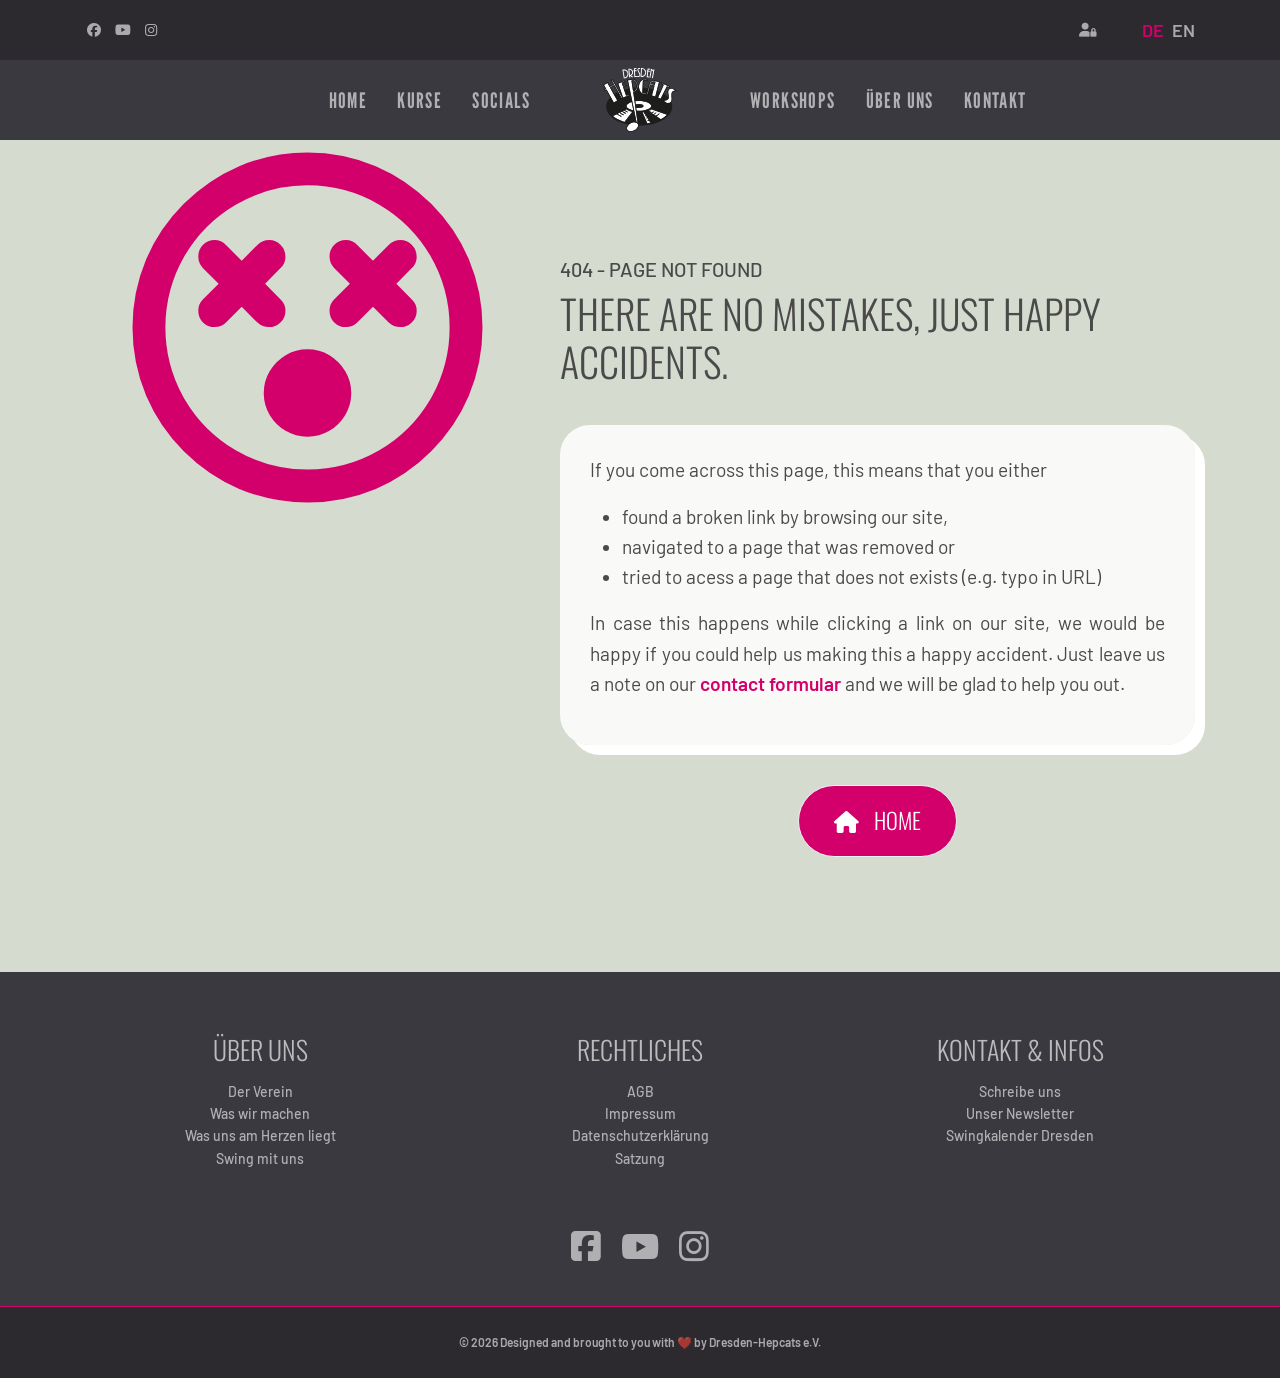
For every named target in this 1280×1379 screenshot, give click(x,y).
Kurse (419, 100)
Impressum (640, 1114)
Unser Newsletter (1020, 1114)
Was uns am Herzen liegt (260, 1136)
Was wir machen (260, 1114)
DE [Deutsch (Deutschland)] (1153, 30)
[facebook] (94, 29)
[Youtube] (123, 29)
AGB (640, 1091)
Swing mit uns (260, 1158)
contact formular (772, 684)
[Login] (1088, 30)
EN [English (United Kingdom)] (1183, 30)
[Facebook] (586, 1246)
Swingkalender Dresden (1020, 1136)
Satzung (640, 1158)
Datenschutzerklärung (640, 1136)
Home (348, 100)
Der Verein (260, 1091)
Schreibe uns (1020, 1091)
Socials (501, 100)
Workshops (793, 100)
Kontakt (995, 100)
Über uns (900, 100)
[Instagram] (151, 29)
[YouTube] (640, 1246)
